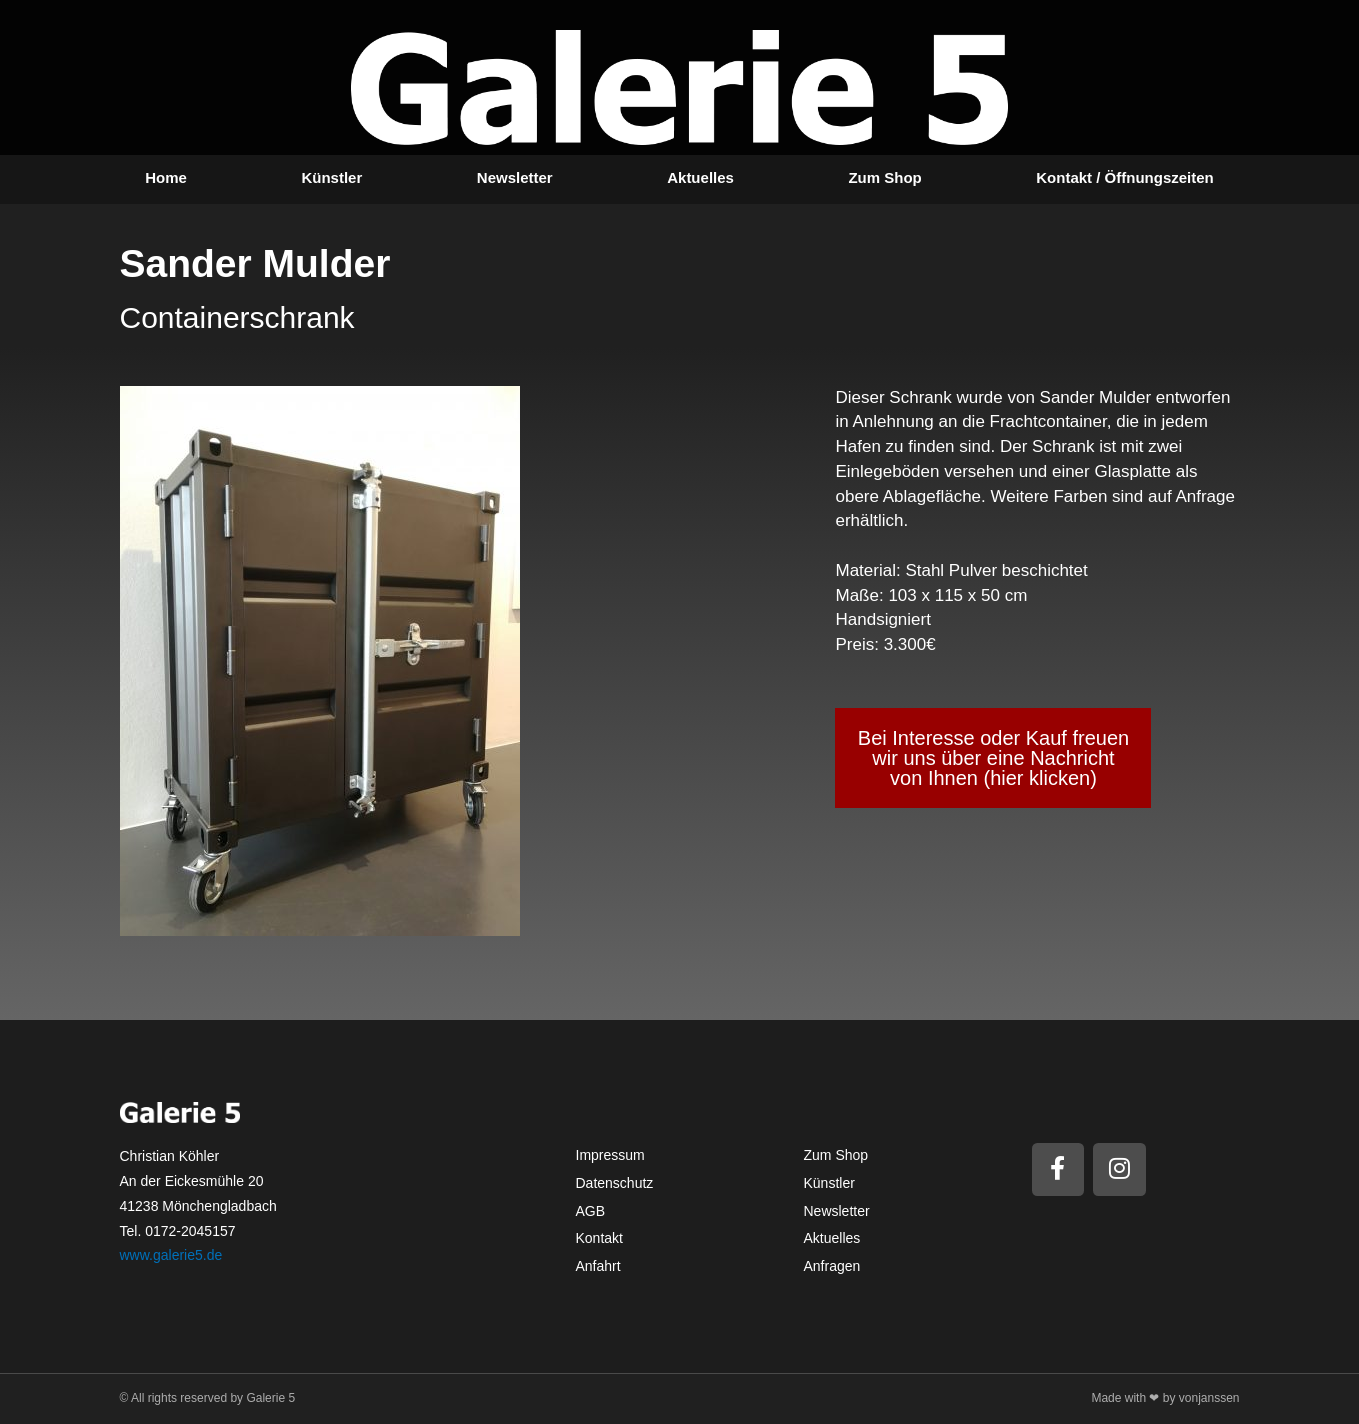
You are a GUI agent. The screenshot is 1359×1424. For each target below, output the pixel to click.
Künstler (331, 177)
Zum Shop (884, 177)
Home (166, 177)
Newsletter (515, 177)
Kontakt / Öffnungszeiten (1125, 177)
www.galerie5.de (171, 1255)
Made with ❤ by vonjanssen (1165, 1398)
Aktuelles (700, 177)
